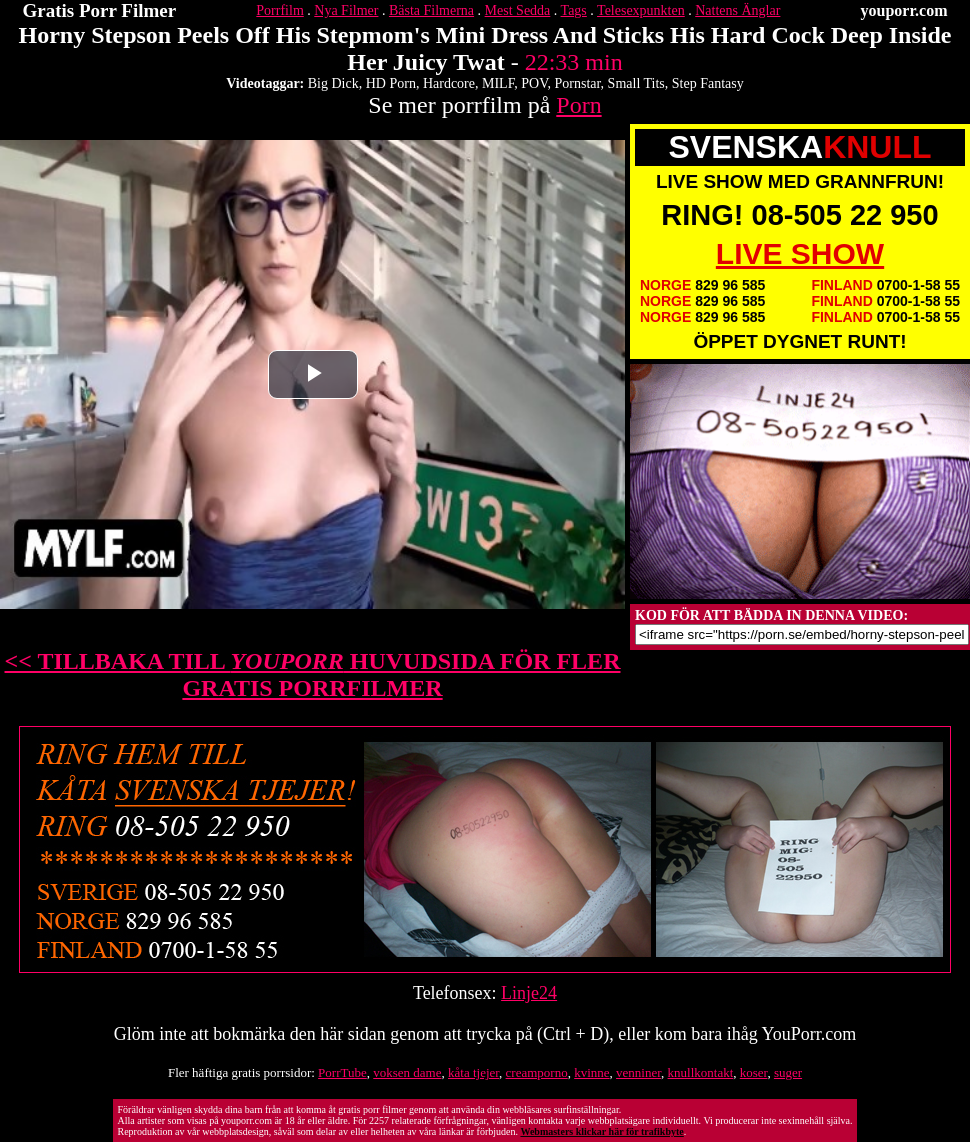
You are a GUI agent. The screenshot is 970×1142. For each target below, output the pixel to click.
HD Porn (391, 83)
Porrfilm (279, 10)
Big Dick (333, 83)
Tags (574, 10)
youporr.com (904, 10)
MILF (498, 83)
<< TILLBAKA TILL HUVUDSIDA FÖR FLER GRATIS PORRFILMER (313, 674)
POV (534, 83)
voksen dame (407, 1072)
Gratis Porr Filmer (100, 10)
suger (788, 1072)
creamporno (537, 1072)
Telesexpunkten (641, 10)
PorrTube (342, 1072)
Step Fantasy (708, 83)
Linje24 (529, 993)
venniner (638, 1072)
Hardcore (449, 83)
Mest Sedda (518, 10)
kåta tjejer (473, 1072)
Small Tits (636, 83)
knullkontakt (701, 1072)
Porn (578, 105)
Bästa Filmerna (431, 10)
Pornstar (578, 83)
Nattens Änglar (737, 10)
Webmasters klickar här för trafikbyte (601, 1131)
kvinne (591, 1072)
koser (754, 1072)
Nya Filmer (346, 10)
